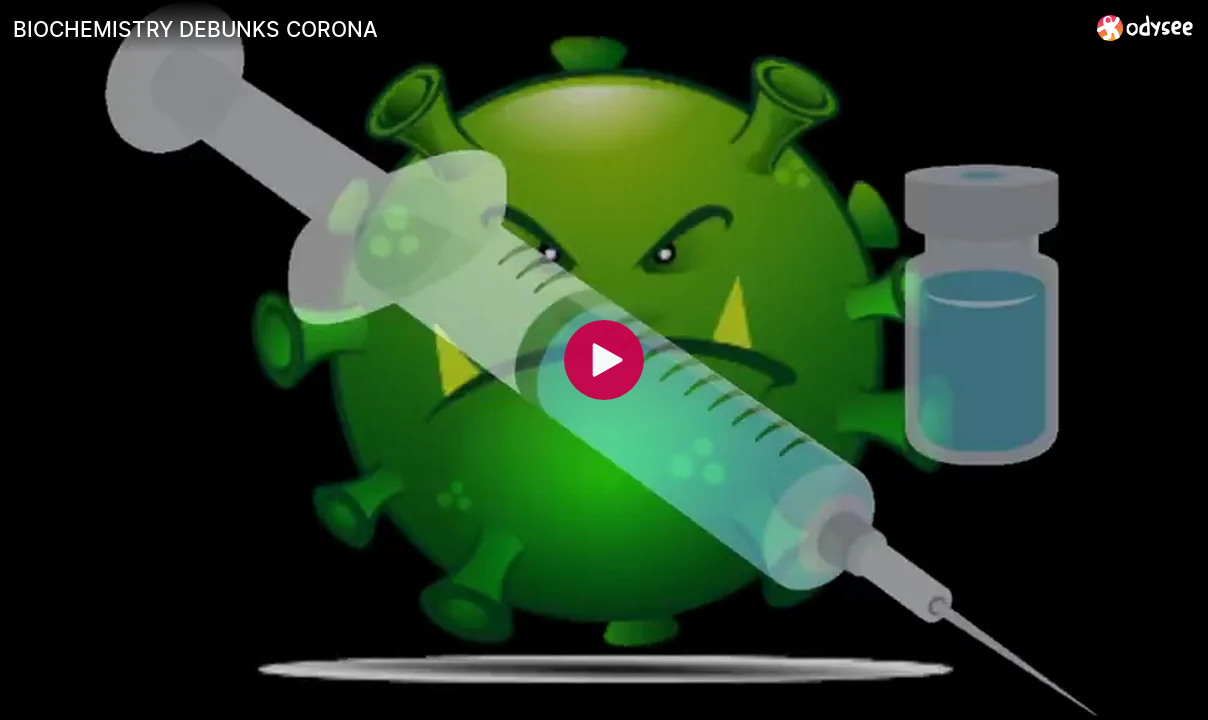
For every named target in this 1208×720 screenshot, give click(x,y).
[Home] (1145, 27)
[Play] (604, 360)
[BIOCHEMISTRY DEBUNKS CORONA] (547, 29)
